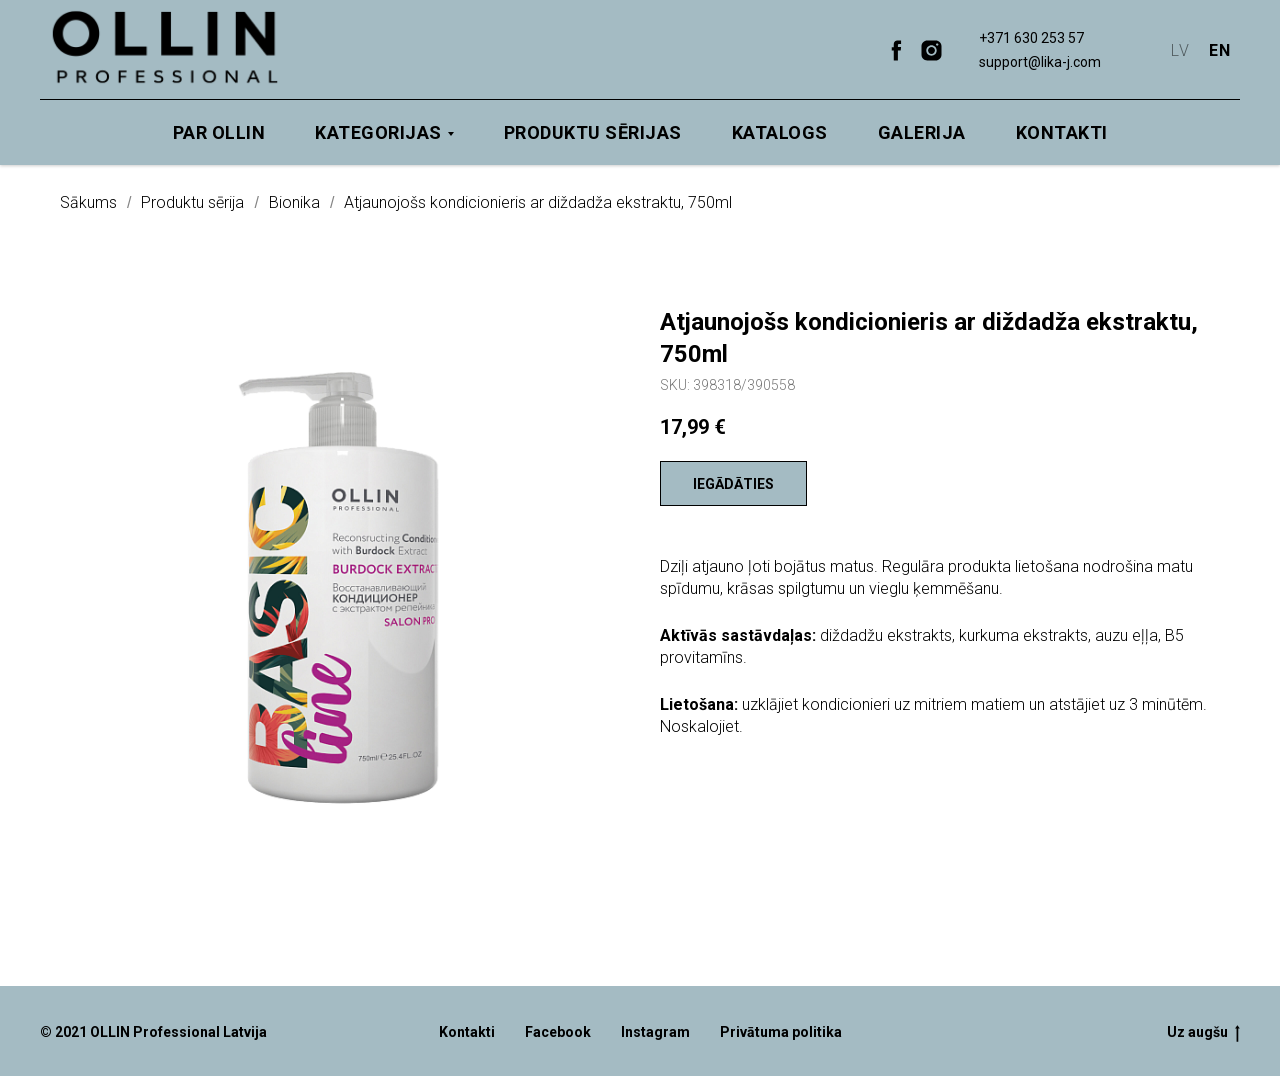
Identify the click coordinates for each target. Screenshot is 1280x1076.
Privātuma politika (781, 1032)
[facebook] (896, 50)
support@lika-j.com (1040, 62)
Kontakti (1062, 132)
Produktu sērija (192, 202)
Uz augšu (1203, 1033)
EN (1219, 50)
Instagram (655, 1032)
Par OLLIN (219, 132)
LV (1180, 50)
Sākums (88, 202)
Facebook (558, 1032)
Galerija (922, 132)
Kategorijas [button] (378, 132)
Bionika (294, 202)
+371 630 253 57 (1031, 38)
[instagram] (931, 50)
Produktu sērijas (593, 132)
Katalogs (780, 132)
